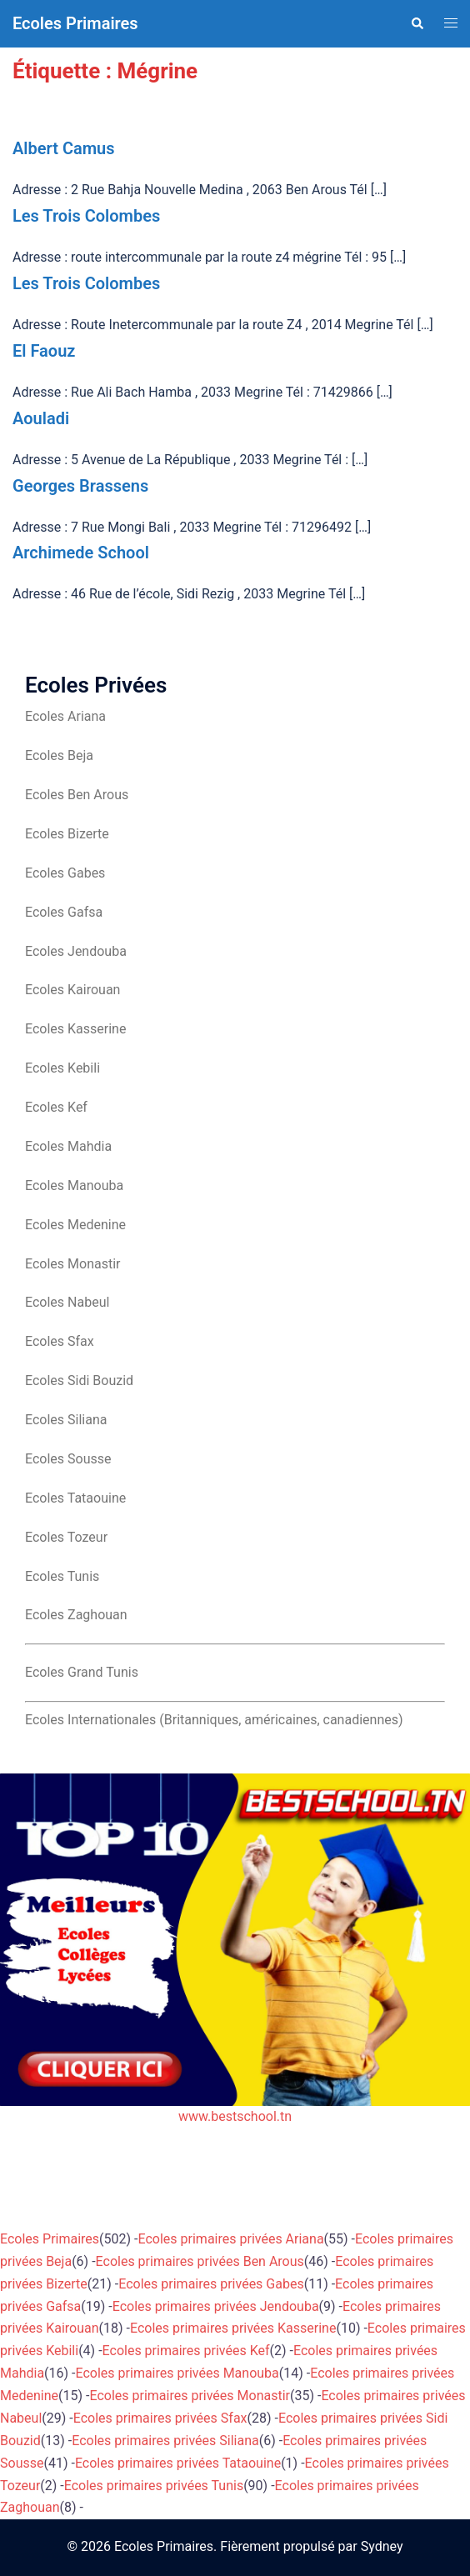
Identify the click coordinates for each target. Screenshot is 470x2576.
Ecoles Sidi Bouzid (79, 1380)
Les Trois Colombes (86, 216)
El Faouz (43, 351)
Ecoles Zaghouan (76, 1615)
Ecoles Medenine (75, 1225)
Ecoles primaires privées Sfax (160, 2418)
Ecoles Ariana (65, 716)
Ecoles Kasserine (75, 1029)
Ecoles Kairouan (72, 990)
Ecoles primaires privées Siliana (165, 2440)
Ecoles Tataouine (75, 1498)
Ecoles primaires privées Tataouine (178, 2463)
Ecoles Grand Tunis (81, 1672)
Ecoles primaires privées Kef (186, 2350)
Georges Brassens (80, 486)
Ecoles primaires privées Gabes (210, 2284)
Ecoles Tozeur (66, 1537)
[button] (416, 23)
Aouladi (40, 418)
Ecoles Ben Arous (76, 795)
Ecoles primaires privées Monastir (189, 2395)
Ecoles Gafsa (63, 912)
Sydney (382, 2546)
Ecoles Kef (56, 1107)
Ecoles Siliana (66, 1420)
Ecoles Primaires (75, 23)
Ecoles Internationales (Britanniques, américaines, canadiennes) (214, 1720)
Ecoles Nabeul (67, 1302)
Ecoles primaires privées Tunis (153, 2485)
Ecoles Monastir (72, 1264)
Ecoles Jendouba (76, 951)
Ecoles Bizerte (67, 834)
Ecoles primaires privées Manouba (177, 2373)
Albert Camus (63, 148)
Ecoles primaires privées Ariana (231, 2239)
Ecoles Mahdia (68, 1146)
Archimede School (80, 553)
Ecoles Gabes (65, 873)
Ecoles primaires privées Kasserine (233, 2328)
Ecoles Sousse (68, 1459)
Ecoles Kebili (62, 1068)
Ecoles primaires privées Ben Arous (200, 2261)
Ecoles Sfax (59, 1341)
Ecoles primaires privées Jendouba (215, 2306)
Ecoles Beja (59, 755)
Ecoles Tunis (62, 1576)
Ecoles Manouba (74, 1185)
